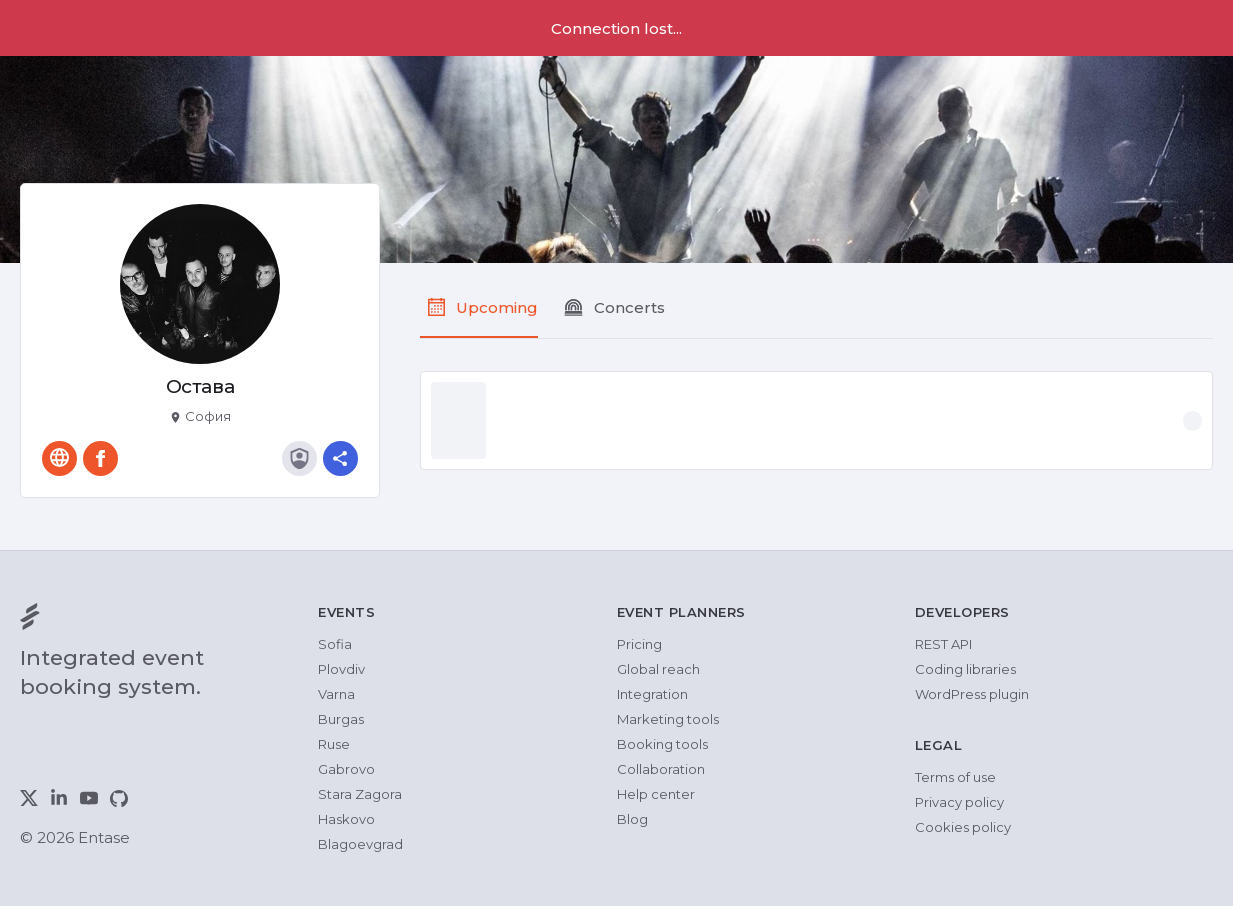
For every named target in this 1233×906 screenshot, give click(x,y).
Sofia (335, 644)
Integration (652, 694)
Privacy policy (959, 802)
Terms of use (955, 777)
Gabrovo (346, 769)
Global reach (658, 669)
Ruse (334, 744)
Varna (336, 694)
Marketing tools (668, 719)
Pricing (639, 644)
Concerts (629, 307)
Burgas (341, 719)
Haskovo (346, 819)
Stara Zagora (360, 794)
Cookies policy (963, 827)
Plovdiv (341, 669)
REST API (943, 644)
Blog (632, 819)
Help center (656, 794)
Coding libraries (965, 669)
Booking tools (662, 744)
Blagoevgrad (360, 844)
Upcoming (497, 307)
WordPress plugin (972, 694)
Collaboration (661, 769)
